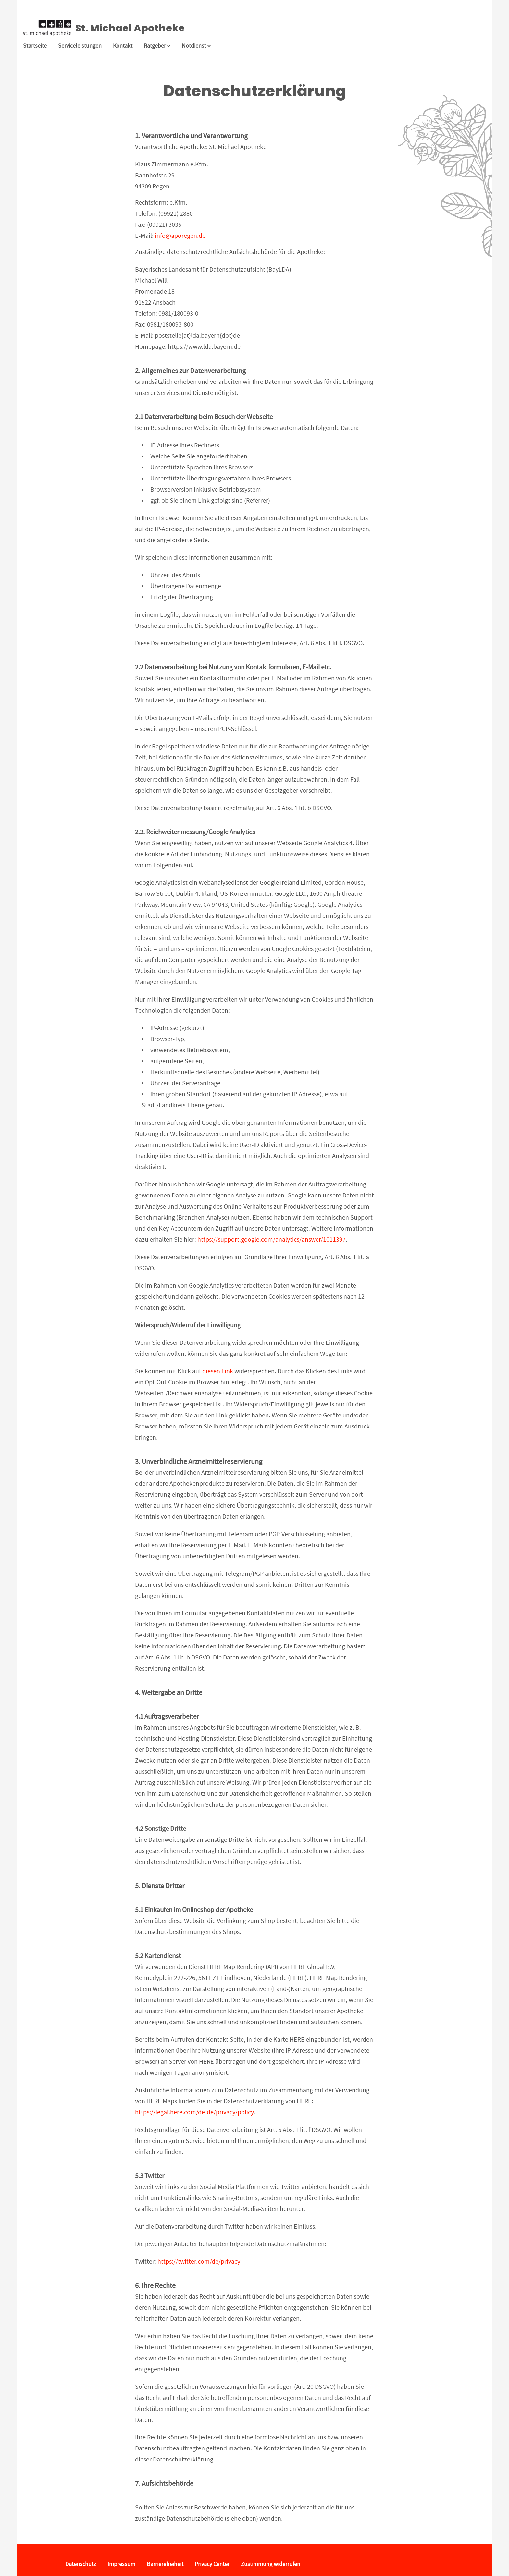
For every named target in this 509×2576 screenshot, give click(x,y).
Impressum (121, 2564)
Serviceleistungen (80, 46)
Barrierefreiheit (165, 2564)
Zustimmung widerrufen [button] (270, 2564)
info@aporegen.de (180, 236)
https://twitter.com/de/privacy (198, 2261)
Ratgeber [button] (157, 46)
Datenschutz (80, 2564)
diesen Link (217, 1371)
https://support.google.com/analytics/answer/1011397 (271, 1239)
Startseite (35, 46)
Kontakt (122, 46)
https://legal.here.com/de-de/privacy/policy (194, 2112)
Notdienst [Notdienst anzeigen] (196, 46)
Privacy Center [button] (212, 2564)
